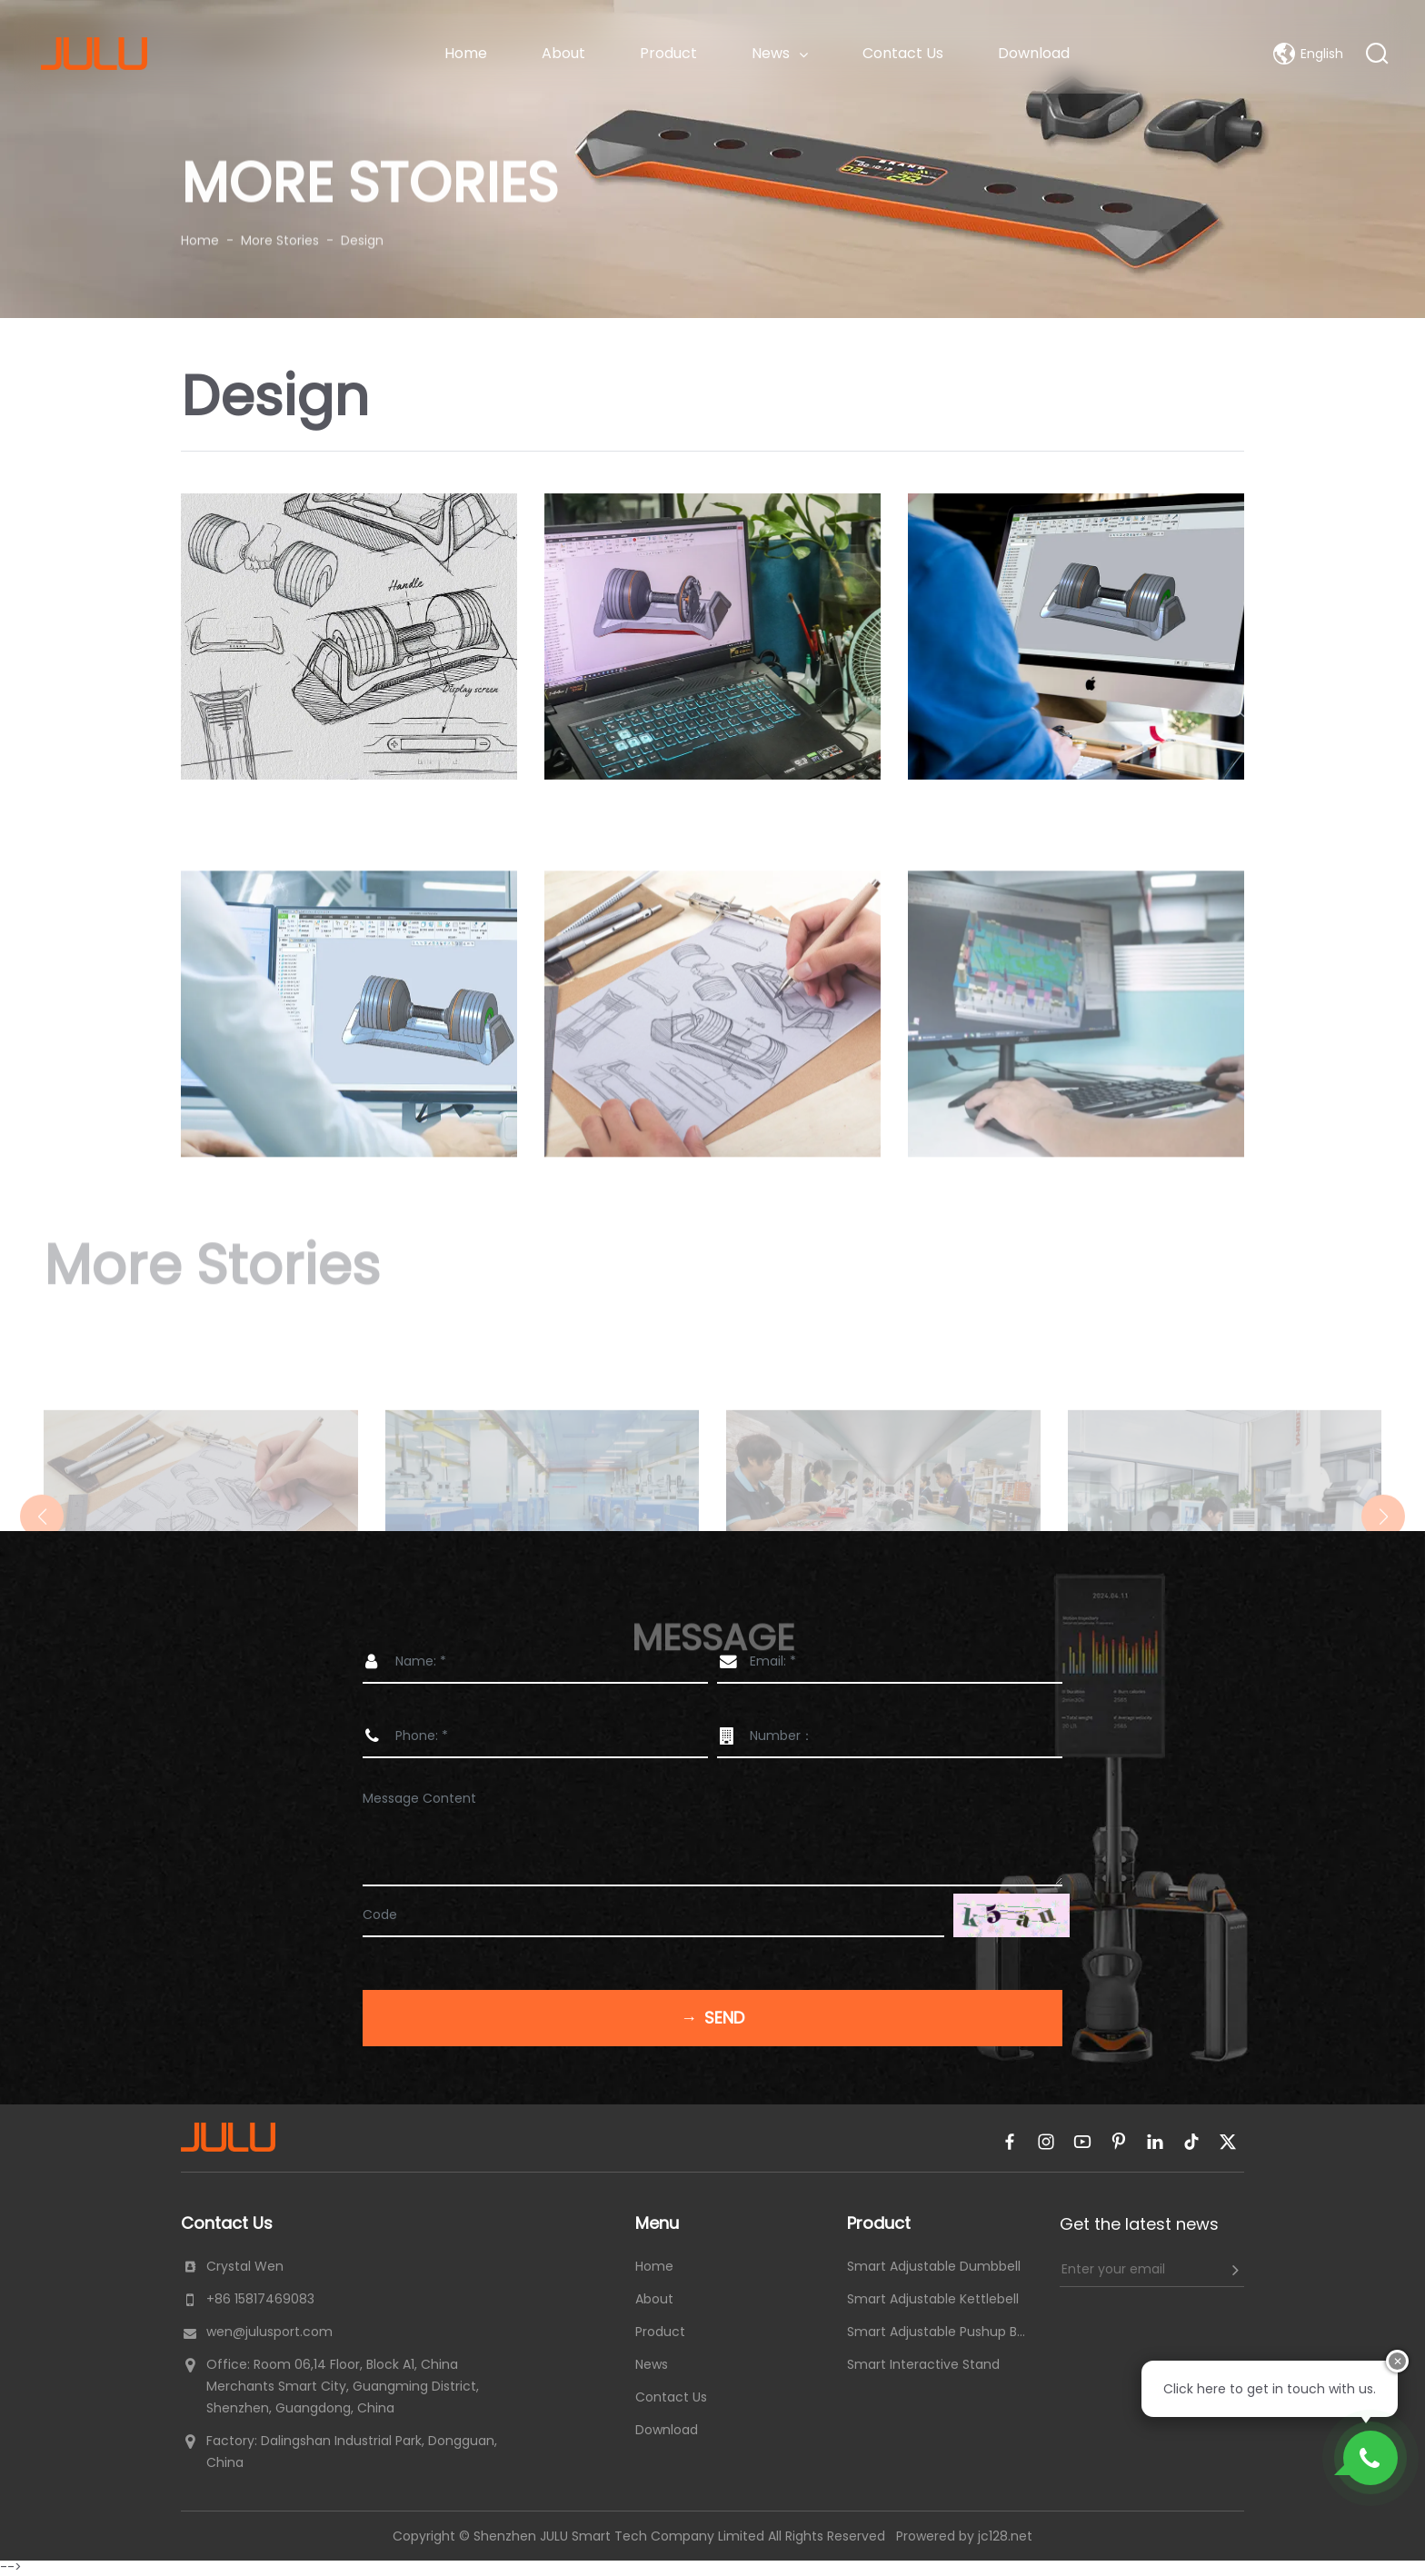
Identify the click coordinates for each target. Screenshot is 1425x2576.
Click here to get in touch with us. (1269, 2388)
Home (465, 53)
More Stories (280, 230)
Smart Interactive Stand (923, 2364)
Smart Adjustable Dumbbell (934, 2266)
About (563, 53)
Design (362, 230)
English (1308, 54)
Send (712, 2017)
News (780, 53)
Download (1034, 53)
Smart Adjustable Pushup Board (939, 2331)
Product (668, 53)
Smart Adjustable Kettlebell (933, 2299)
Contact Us (902, 53)
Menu (657, 2223)
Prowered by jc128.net (964, 2536)
